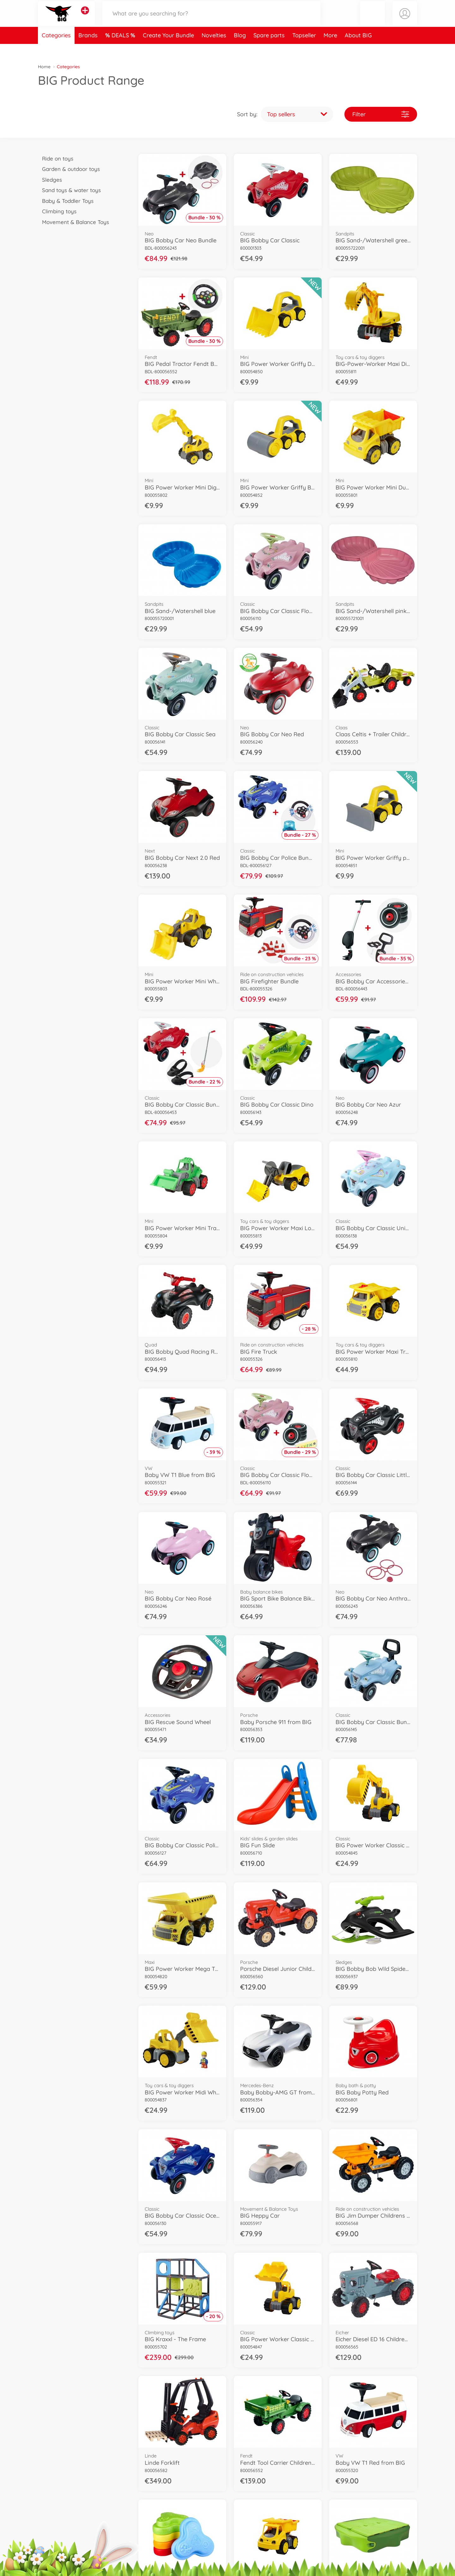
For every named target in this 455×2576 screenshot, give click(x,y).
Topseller (304, 48)
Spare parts (269, 48)
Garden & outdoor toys (69, 169)
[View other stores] (85, 17)
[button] (372, 20)
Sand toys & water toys (69, 190)
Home (44, 67)
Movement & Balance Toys (73, 222)
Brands (88, 48)
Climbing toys (57, 211)
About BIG (358, 48)
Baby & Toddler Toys (66, 200)
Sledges (50, 179)
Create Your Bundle (168, 48)
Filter (380, 114)
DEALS (121, 48)
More (330, 48)
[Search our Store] (211, 20)
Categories (56, 48)
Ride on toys (55, 158)
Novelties (214, 48)
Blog (240, 48)
